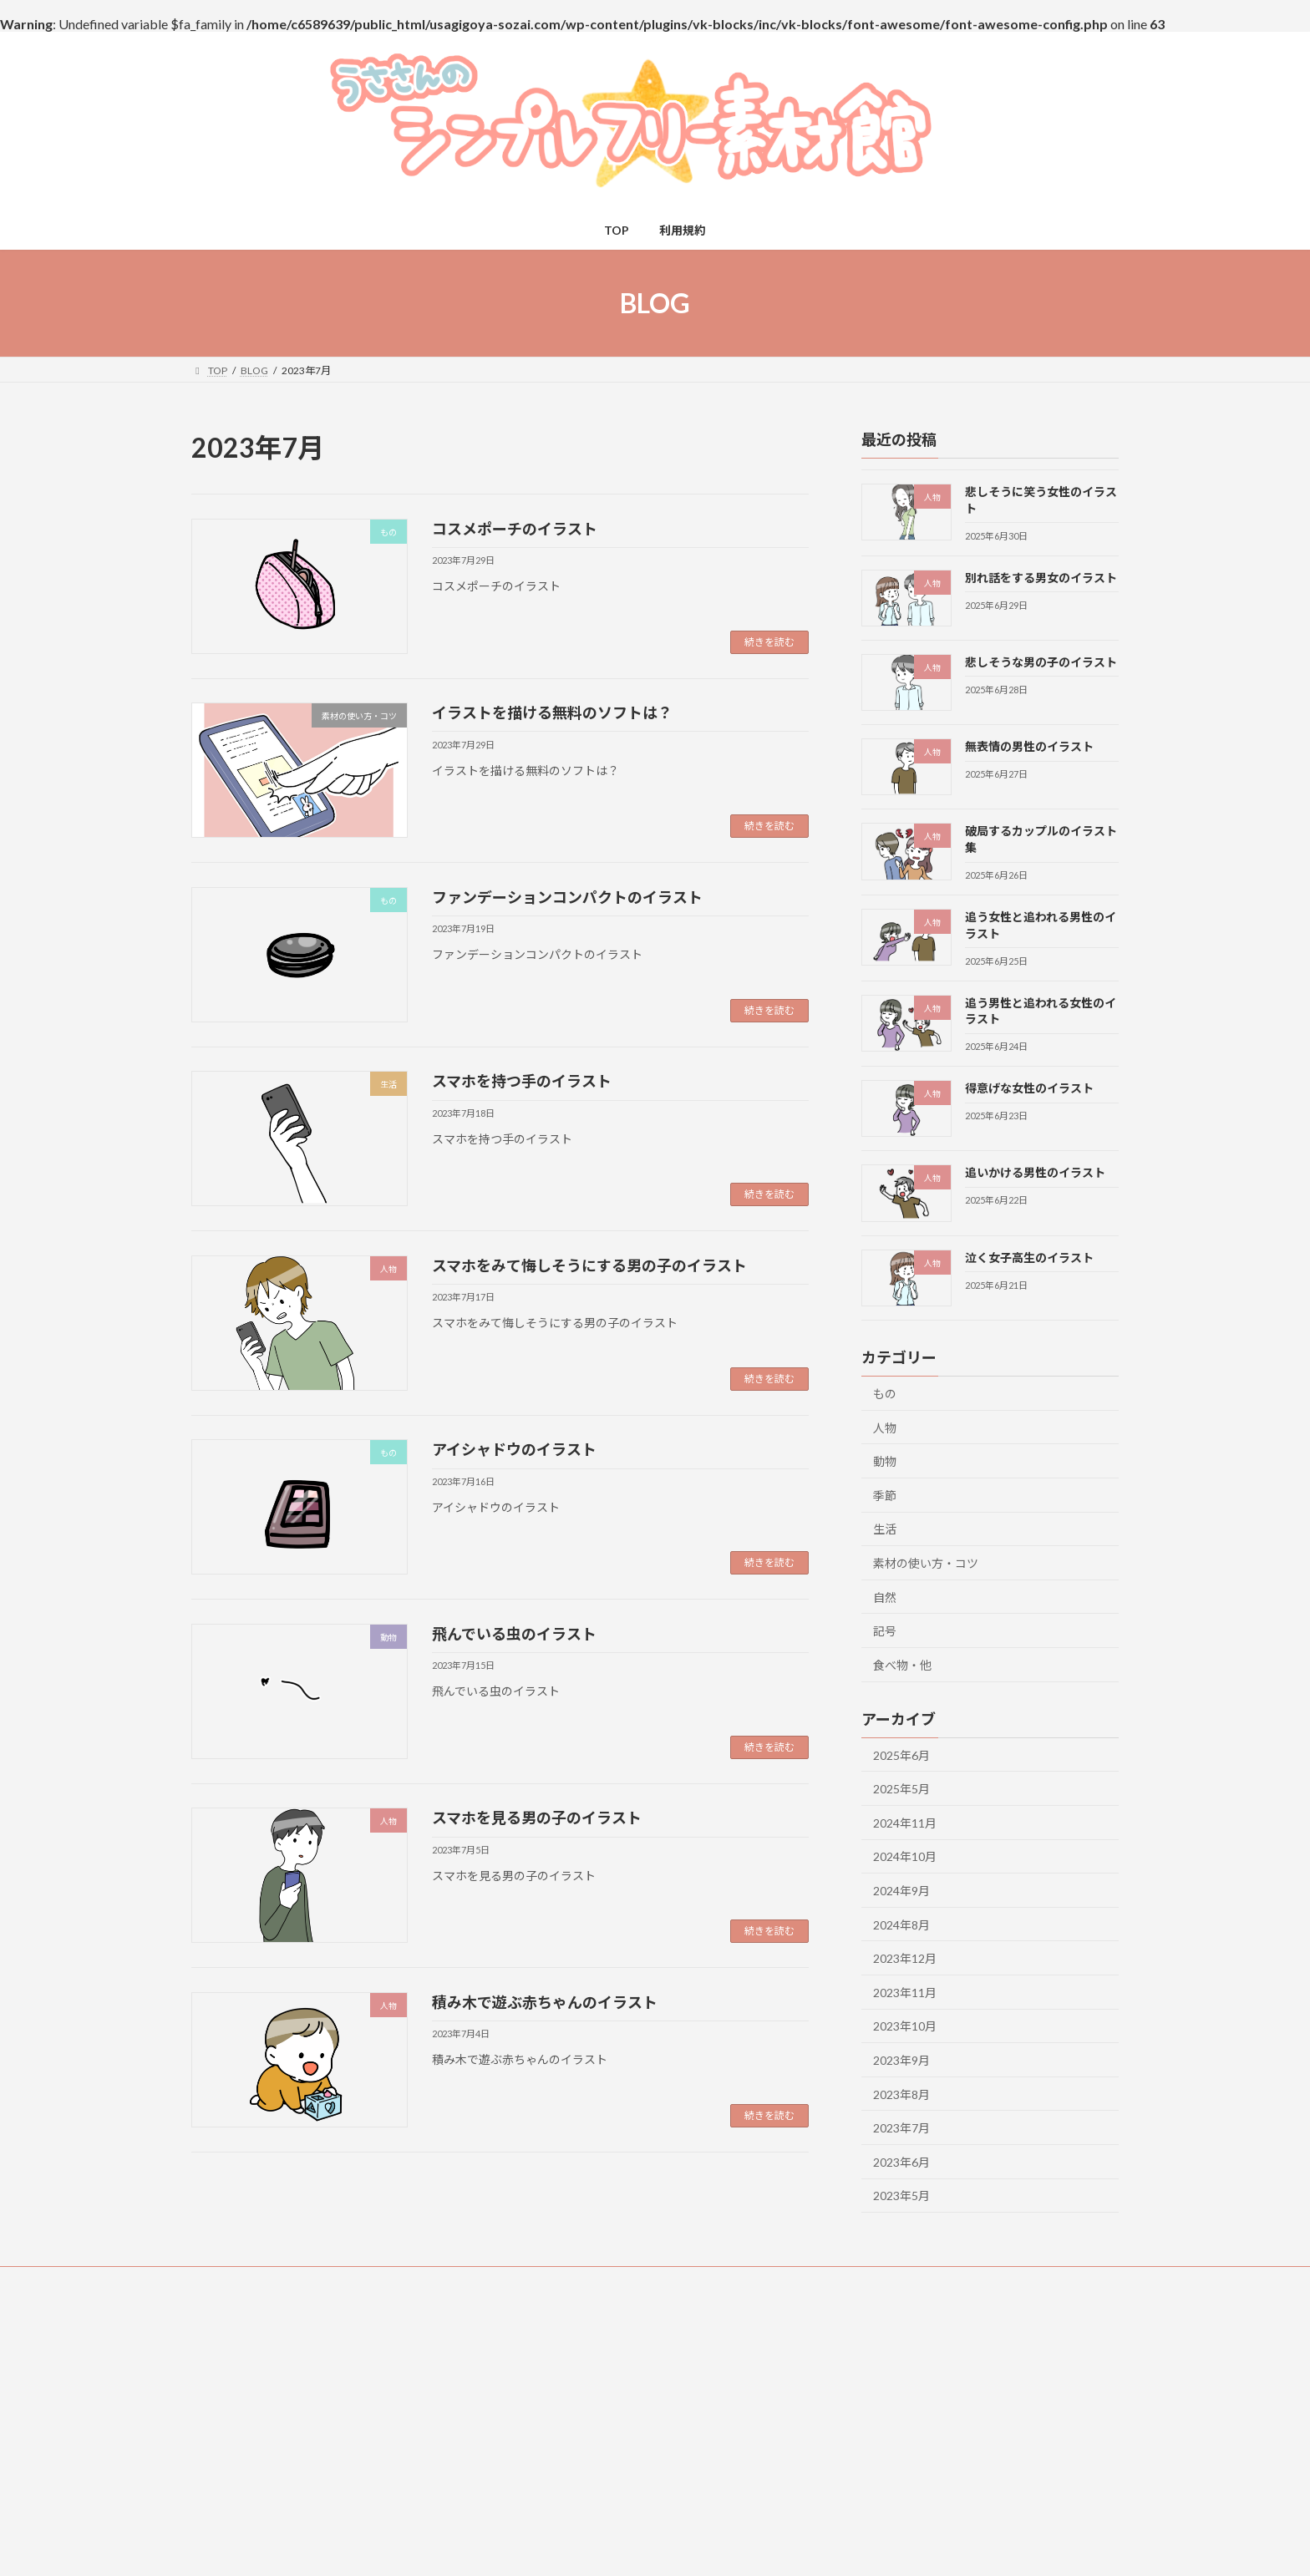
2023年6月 (901, 2162)
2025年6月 (901, 1755)
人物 (884, 1428)
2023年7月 (901, 2128)
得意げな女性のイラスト (1029, 1088)
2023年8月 (901, 2094)
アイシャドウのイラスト (514, 1449)
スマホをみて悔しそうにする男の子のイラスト (589, 1265)
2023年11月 (905, 1992)
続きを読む (769, 642)
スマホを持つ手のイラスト (522, 1081)
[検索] (1071, 2353)
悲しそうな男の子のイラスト (1041, 662)
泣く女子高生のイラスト (1029, 1257)
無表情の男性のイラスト (1029, 746)
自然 (884, 1597)
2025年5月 (901, 1789)
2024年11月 (905, 1823)
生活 (884, 1530)
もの (884, 1394)
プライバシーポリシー (811, 2281)
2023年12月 (905, 1958)
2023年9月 (901, 2060)
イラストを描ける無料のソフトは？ (552, 712)
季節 (884, 1495)
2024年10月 (905, 1857)
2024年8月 (901, 1925)
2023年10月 (905, 2027)
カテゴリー (534, 2393)
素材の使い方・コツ (925, 1563)
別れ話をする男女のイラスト (1041, 577)
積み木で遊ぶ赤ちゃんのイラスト (545, 2002)
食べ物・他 (902, 1665)
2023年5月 (901, 2196)
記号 (884, 1631)
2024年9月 (901, 1891)
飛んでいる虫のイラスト (514, 1634)
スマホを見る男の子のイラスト (537, 1817)
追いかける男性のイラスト (1035, 1173)
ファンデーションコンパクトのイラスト (567, 897)
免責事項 (469, 2281)
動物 (884, 1461)
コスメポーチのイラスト (514, 529)
